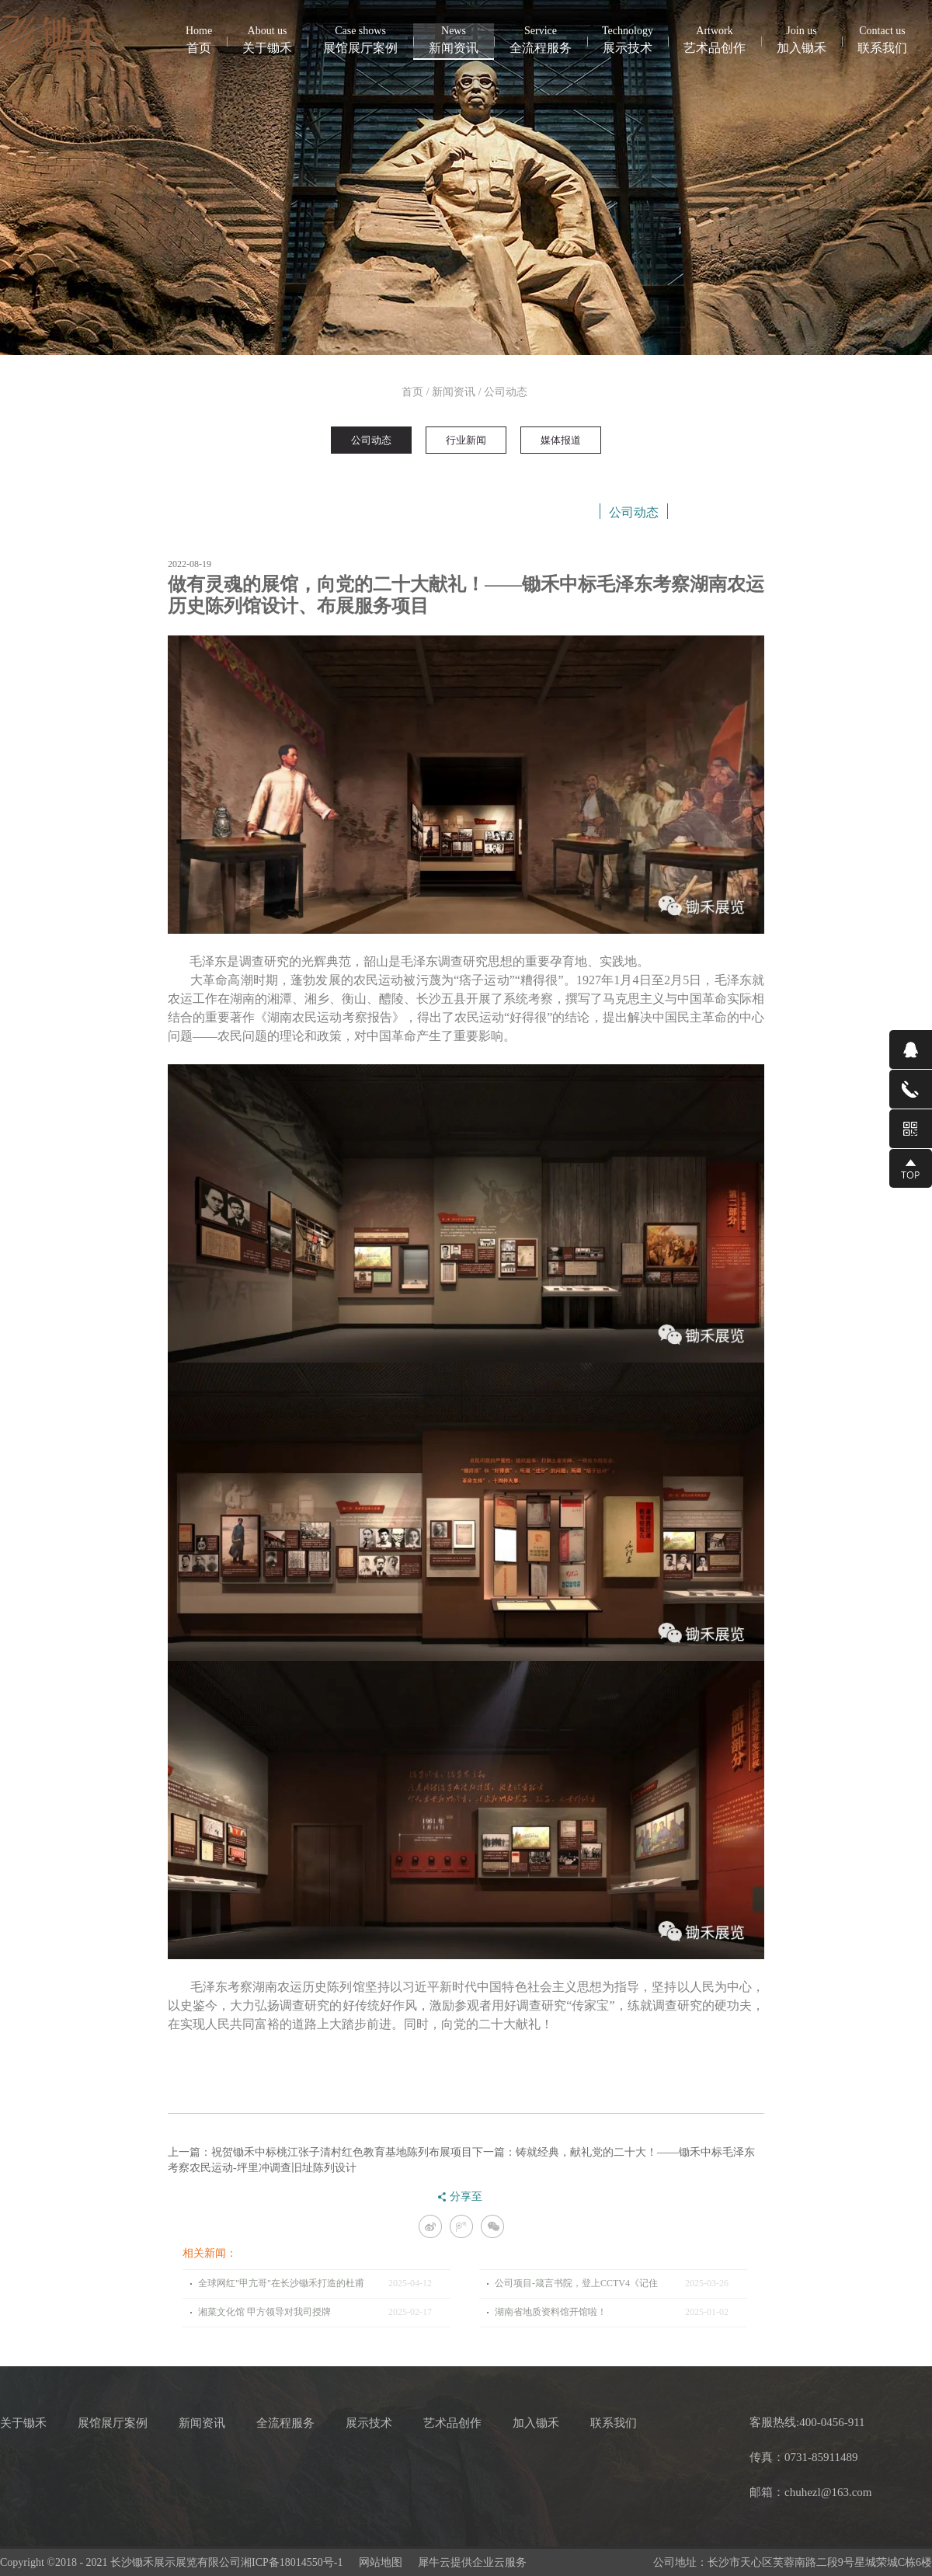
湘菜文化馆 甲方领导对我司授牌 (264, 2311)
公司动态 (505, 392)
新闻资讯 (453, 392)
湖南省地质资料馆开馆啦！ (551, 2311)
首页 (199, 38)
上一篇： (320, 2152)
